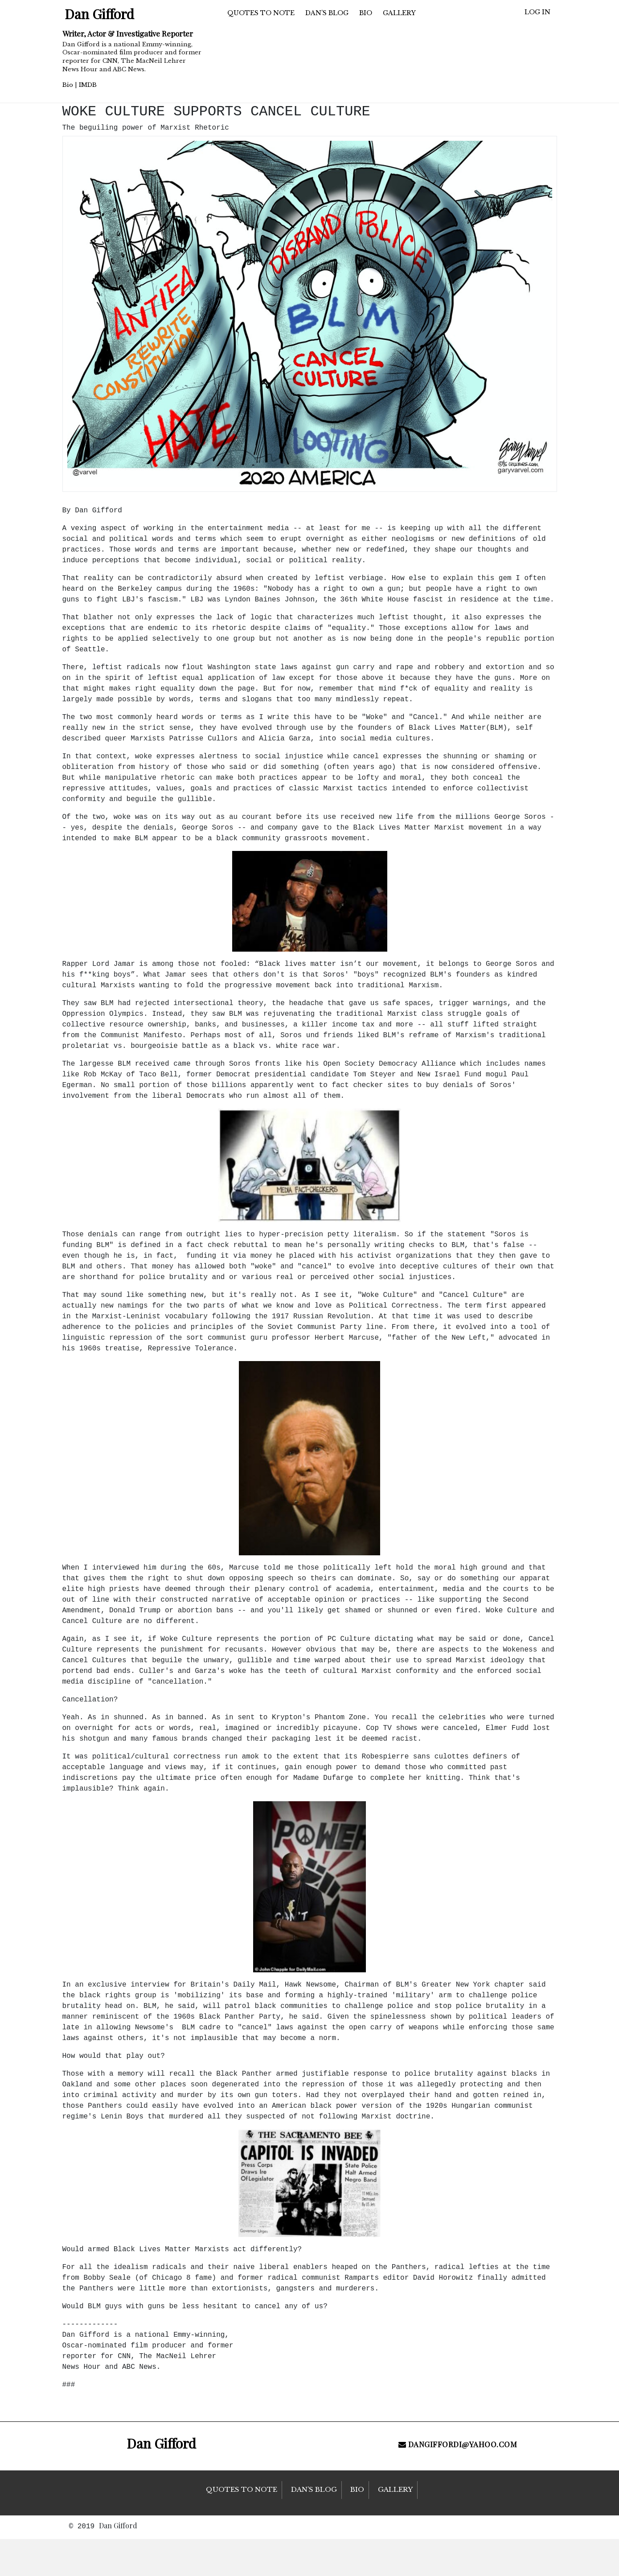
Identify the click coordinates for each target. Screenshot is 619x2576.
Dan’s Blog (326, 13)
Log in (537, 12)
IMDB (88, 85)
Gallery (399, 13)
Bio (67, 85)
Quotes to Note (261, 13)
